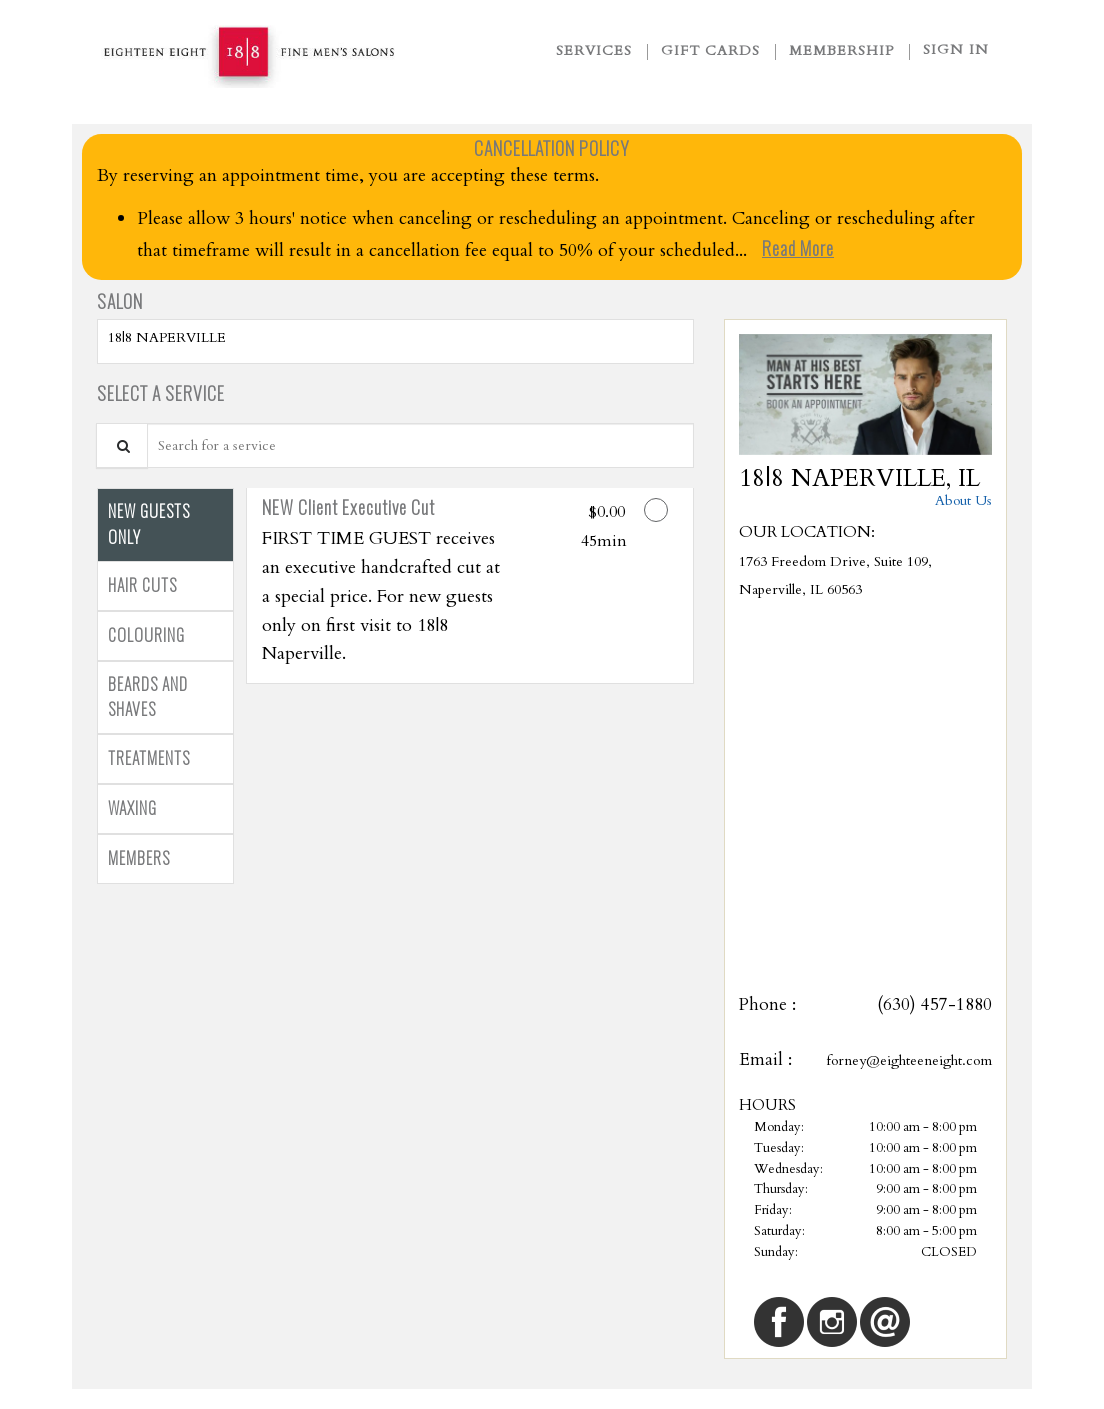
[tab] (165, 524)
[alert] (552, 207)
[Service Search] (122, 445)
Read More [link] (798, 248)
